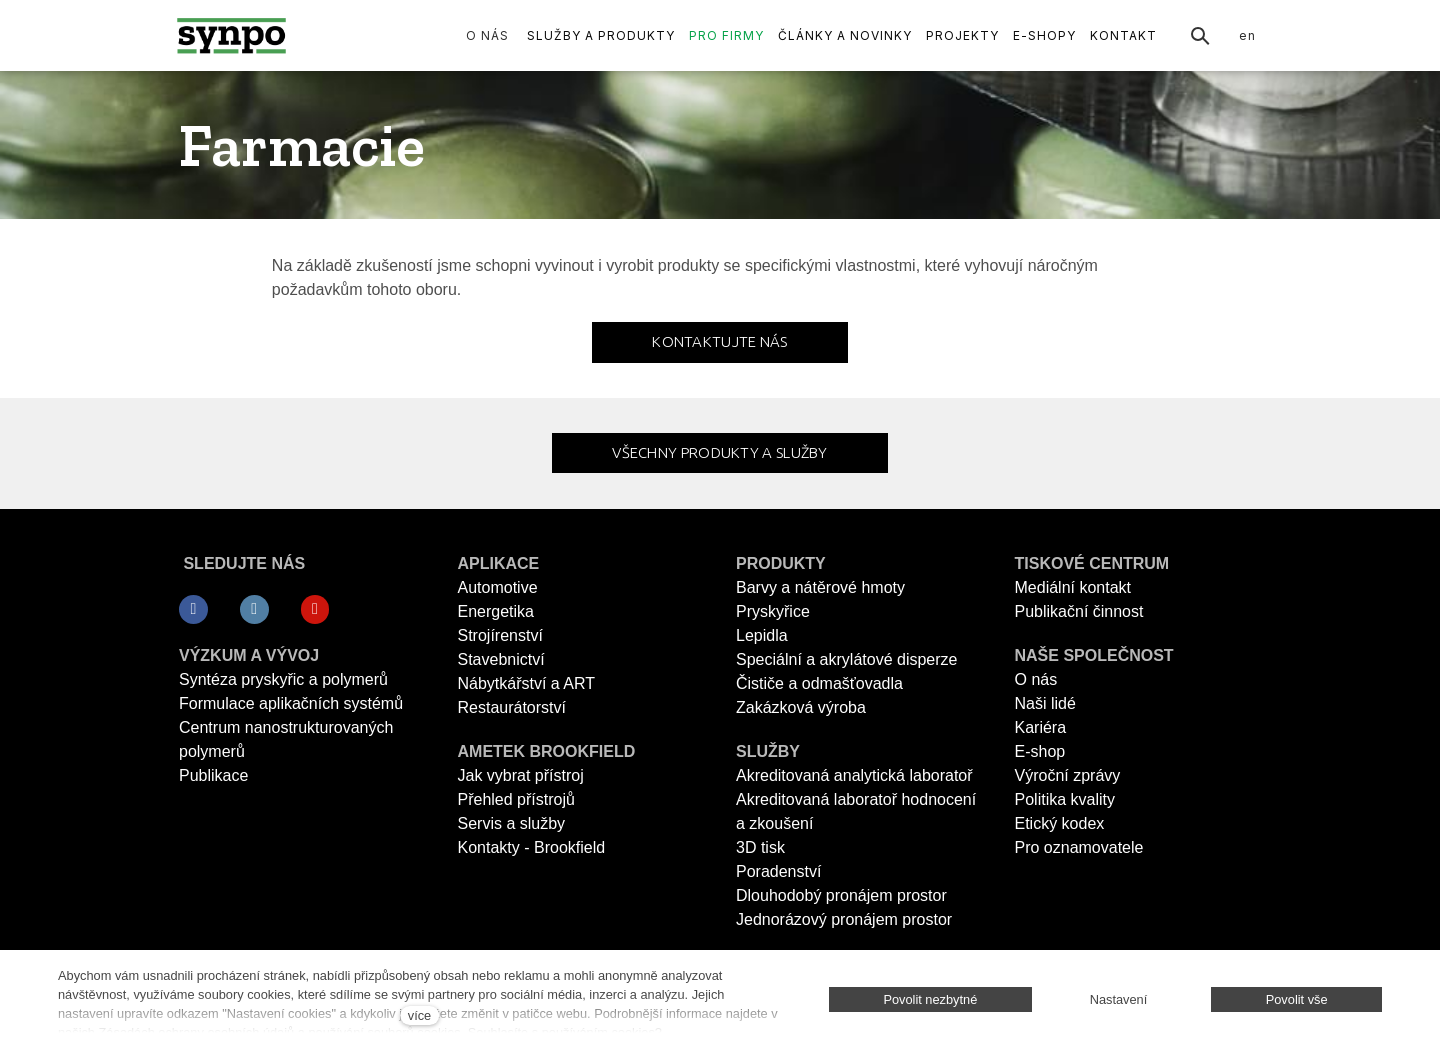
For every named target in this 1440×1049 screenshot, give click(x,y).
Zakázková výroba (801, 707)
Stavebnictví (501, 659)
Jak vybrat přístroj (521, 775)
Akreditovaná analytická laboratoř (854, 775)
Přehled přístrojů (516, 799)
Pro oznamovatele (1079, 847)
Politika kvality (1065, 799)
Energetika (496, 611)
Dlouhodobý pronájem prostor (841, 895)
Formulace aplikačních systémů (291, 703)
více (419, 1015)
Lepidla (762, 635)
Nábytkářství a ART (527, 683)
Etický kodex (1060, 823)
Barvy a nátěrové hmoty (820, 587)
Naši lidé (1045, 703)
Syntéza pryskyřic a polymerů (283, 679)
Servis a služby (512, 823)
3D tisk (760, 847)
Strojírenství (500, 635)
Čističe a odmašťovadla (819, 683)
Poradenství (778, 871)
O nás (1036, 679)
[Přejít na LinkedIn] (254, 610)
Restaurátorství (512, 707)
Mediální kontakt (1073, 587)
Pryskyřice (773, 611)
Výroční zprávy (1068, 775)
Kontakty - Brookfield (532, 847)
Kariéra (1041, 727)
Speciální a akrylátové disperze (846, 659)
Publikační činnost (1079, 611)
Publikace (213, 775)
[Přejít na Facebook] (193, 610)
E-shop (1040, 751)
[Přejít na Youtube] (315, 610)
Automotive (498, 587)
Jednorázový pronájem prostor (844, 919)
